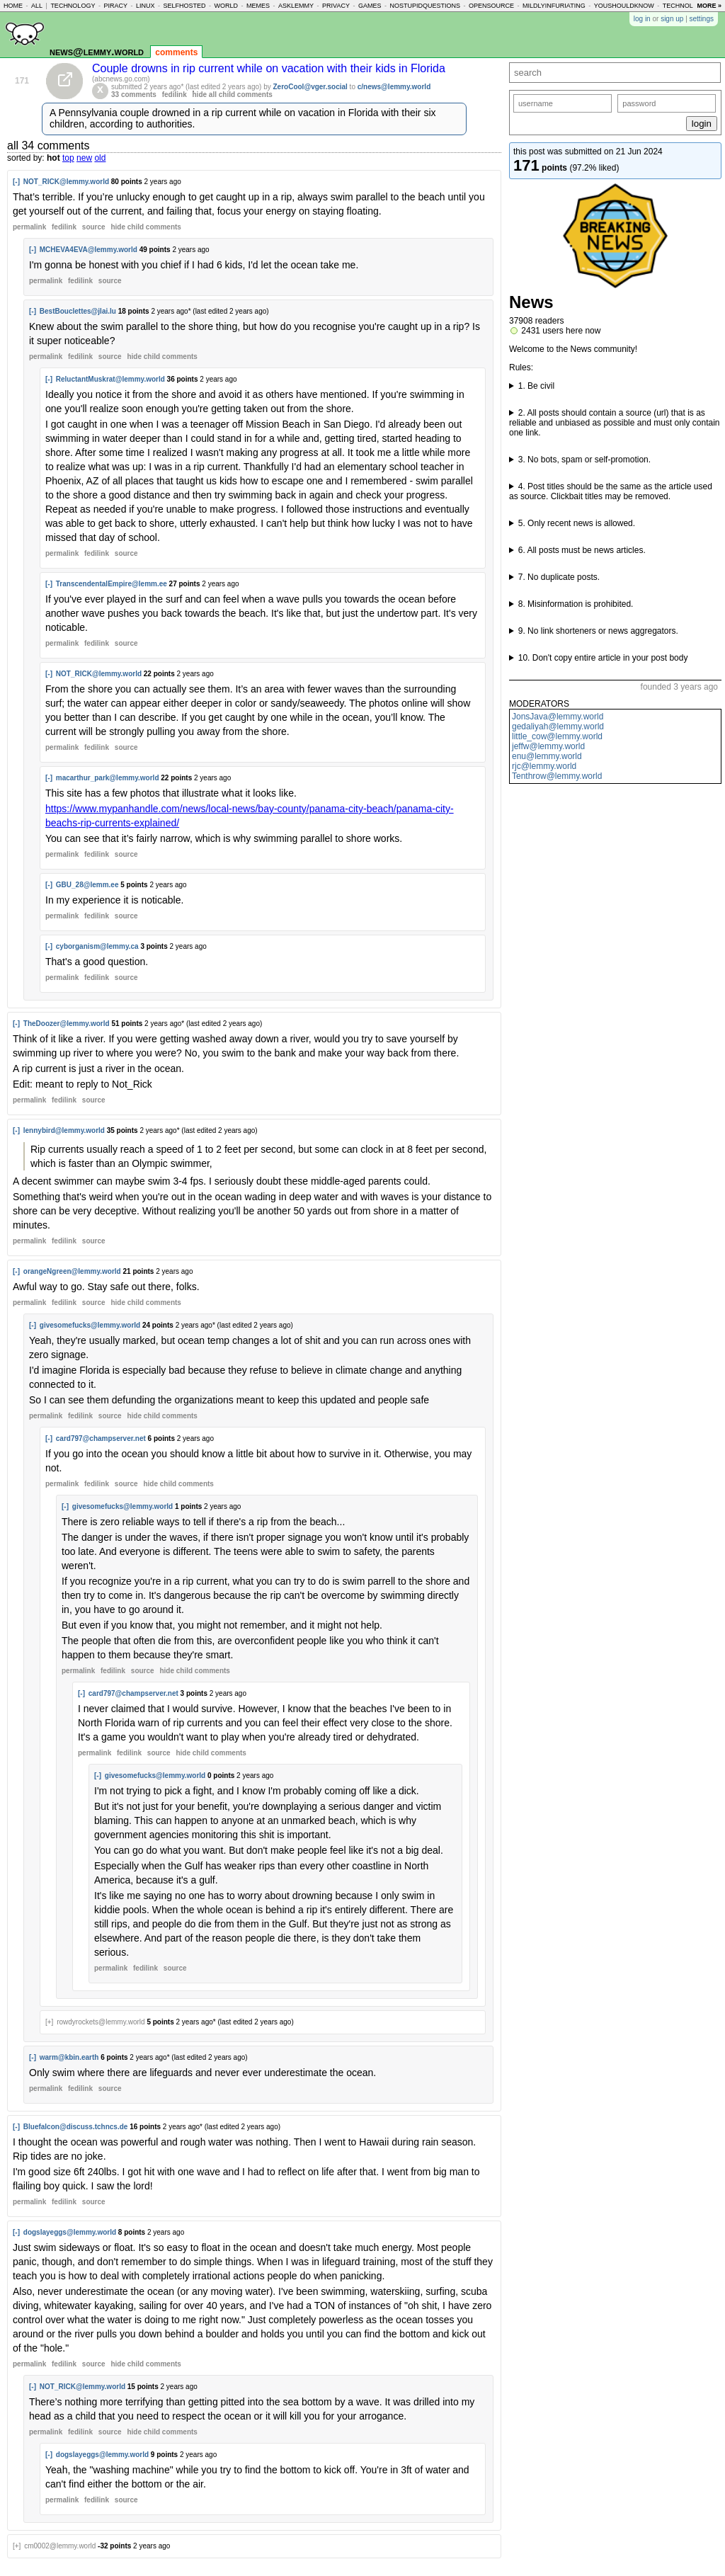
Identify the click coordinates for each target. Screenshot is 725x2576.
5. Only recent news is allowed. (576, 523)
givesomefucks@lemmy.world (90, 1325)
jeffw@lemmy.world (548, 746)
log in (642, 19)
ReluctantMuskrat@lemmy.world (110, 379)
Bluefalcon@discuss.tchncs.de (75, 2127)
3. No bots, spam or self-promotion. (584, 460)
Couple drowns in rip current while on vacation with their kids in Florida (268, 68)
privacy (336, 5)
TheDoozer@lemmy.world (66, 1023)
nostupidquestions (424, 5)
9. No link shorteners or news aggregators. (598, 631)
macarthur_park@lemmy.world (107, 778)
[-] (16, 182)
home (13, 5)
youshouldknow (624, 5)
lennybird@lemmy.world (64, 1130)
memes (258, 5)
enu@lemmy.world (547, 756)
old (99, 158)
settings (702, 19)
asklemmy (296, 5)
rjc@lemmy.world (544, 766)
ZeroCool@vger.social (310, 87)
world (227, 5)
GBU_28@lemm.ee (87, 885)
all (36, 5)
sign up (672, 19)
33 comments (133, 94)
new (84, 158)
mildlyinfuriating (554, 5)
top (68, 158)
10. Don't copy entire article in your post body (603, 658)
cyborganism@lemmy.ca (97, 946)
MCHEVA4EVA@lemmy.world (88, 249)
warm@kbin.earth (69, 2057)
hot (53, 158)
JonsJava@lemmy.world (557, 717)
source (93, 227)
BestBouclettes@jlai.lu (78, 311)
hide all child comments (233, 94)
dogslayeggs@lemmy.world (69, 2232)
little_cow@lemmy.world (557, 736)
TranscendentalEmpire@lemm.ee (111, 584)
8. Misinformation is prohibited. (576, 604)
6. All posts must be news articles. (582, 550)
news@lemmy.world (97, 51)
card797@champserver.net (101, 1438)
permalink (29, 227)
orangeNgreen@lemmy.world (72, 1271)
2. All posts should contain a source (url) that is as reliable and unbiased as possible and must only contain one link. (614, 423)
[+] (49, 2022)
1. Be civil (536, 386)
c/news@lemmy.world (394, 87)
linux (145, 5)
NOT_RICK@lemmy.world (66, 182)
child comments (145, 227)
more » (709, 5)
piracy (115, 5)
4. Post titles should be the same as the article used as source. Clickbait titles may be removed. (610, 491)
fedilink (174, 94)
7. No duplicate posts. (559, 577)
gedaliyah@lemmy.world (558, 726)
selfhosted (184, 5)
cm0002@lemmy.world (60, 2546)
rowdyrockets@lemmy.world (100, 2022)
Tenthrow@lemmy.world (557, 776)
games (370, 5)
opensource (491, 5)
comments (176, 52)
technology (72, 5)
